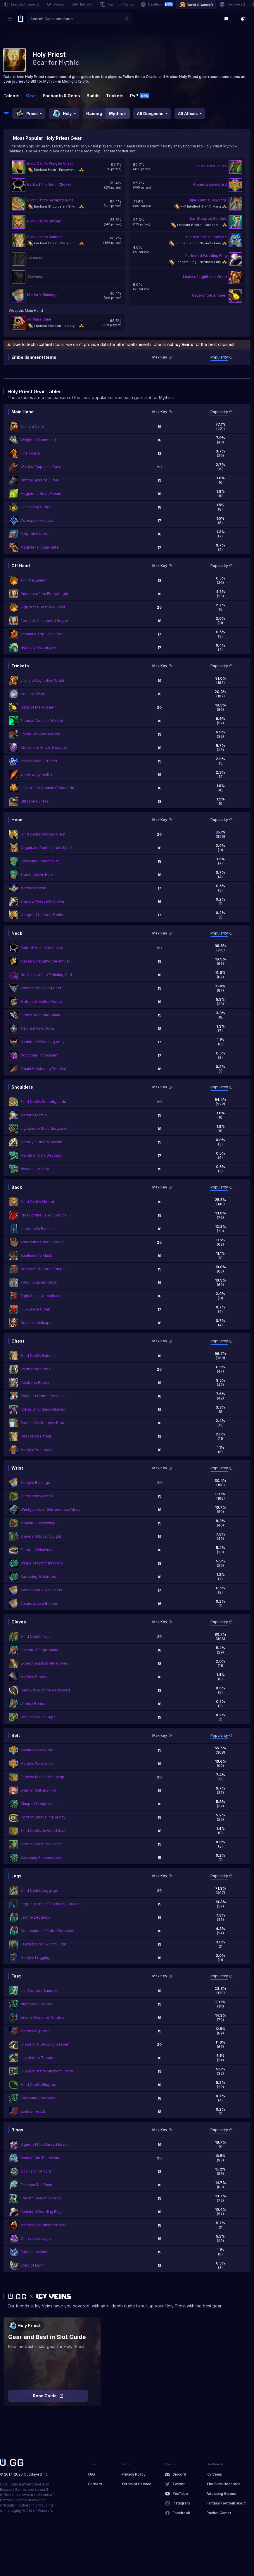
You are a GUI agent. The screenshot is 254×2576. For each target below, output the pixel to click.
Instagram (181, 2503)
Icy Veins (214, 2474)
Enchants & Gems (61, 95)
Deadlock (157, 4)
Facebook (181, 2513)
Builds (93, 95)
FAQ (91, 2474)
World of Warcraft (196, 4)
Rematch (82, 4)
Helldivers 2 (232, 4)
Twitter (178, 2484)
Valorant (55, 4)
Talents (12, 95)
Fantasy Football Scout (226, 2503)
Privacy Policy (133, 2474)
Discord (179, 2474)
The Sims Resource (223, 2484)
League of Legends (21, 4)
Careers (95, 2484)
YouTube (180, 2493)
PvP (139, 95)
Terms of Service (136, 2484)
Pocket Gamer (218, 2513)
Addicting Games (221, 2493)
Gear (31, 95)
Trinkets (115, 95)
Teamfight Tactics (117, 4)
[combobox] (74, 19)
